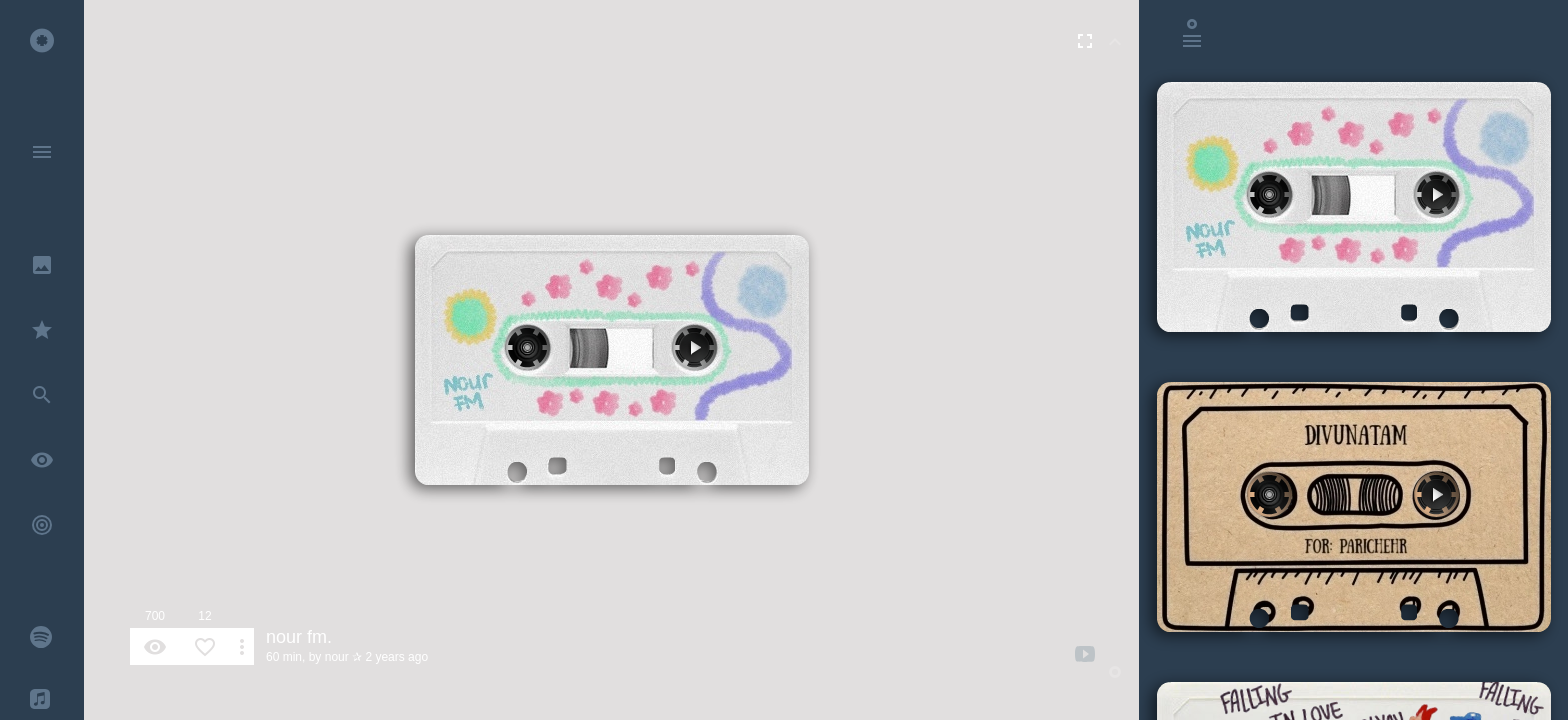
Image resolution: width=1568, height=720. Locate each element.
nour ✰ (343, 657)
